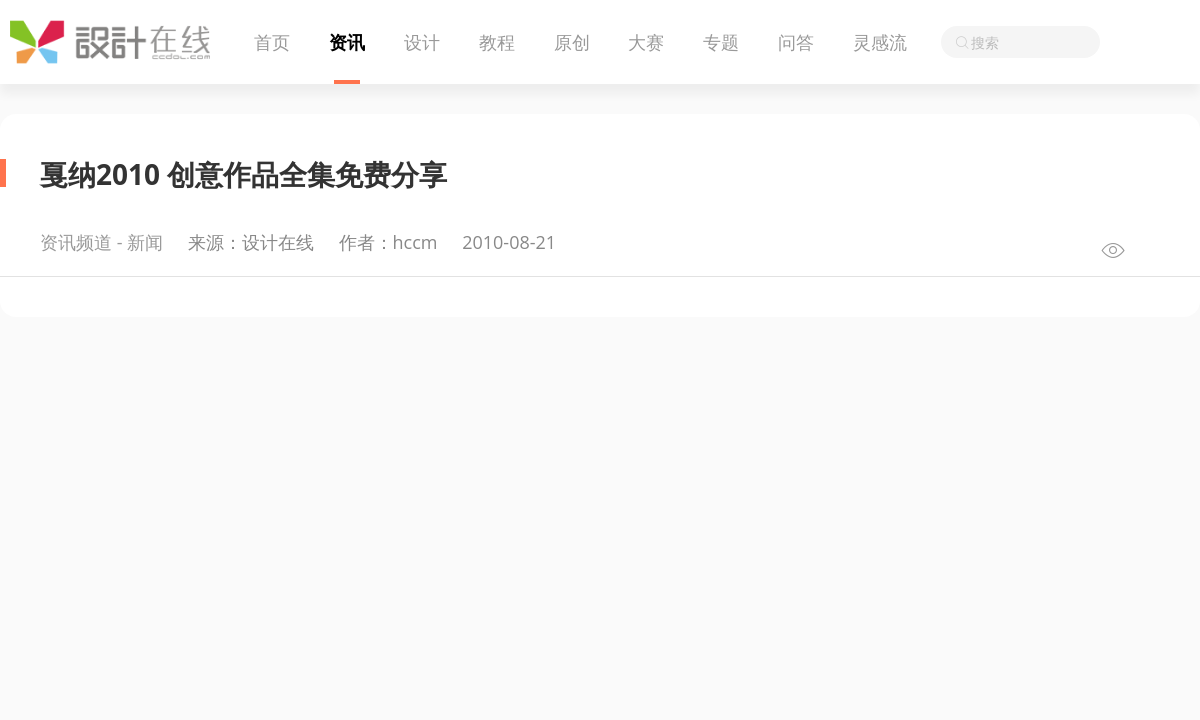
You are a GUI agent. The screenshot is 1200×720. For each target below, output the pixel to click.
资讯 (347, 42)
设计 (422, 42)
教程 (497, 42)
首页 (272, 42)
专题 (721, 42)
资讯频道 (76, 242)
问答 (796, 42)
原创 (572, 42)
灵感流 (880, 42)
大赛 (646, 42)
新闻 (145, 242)
